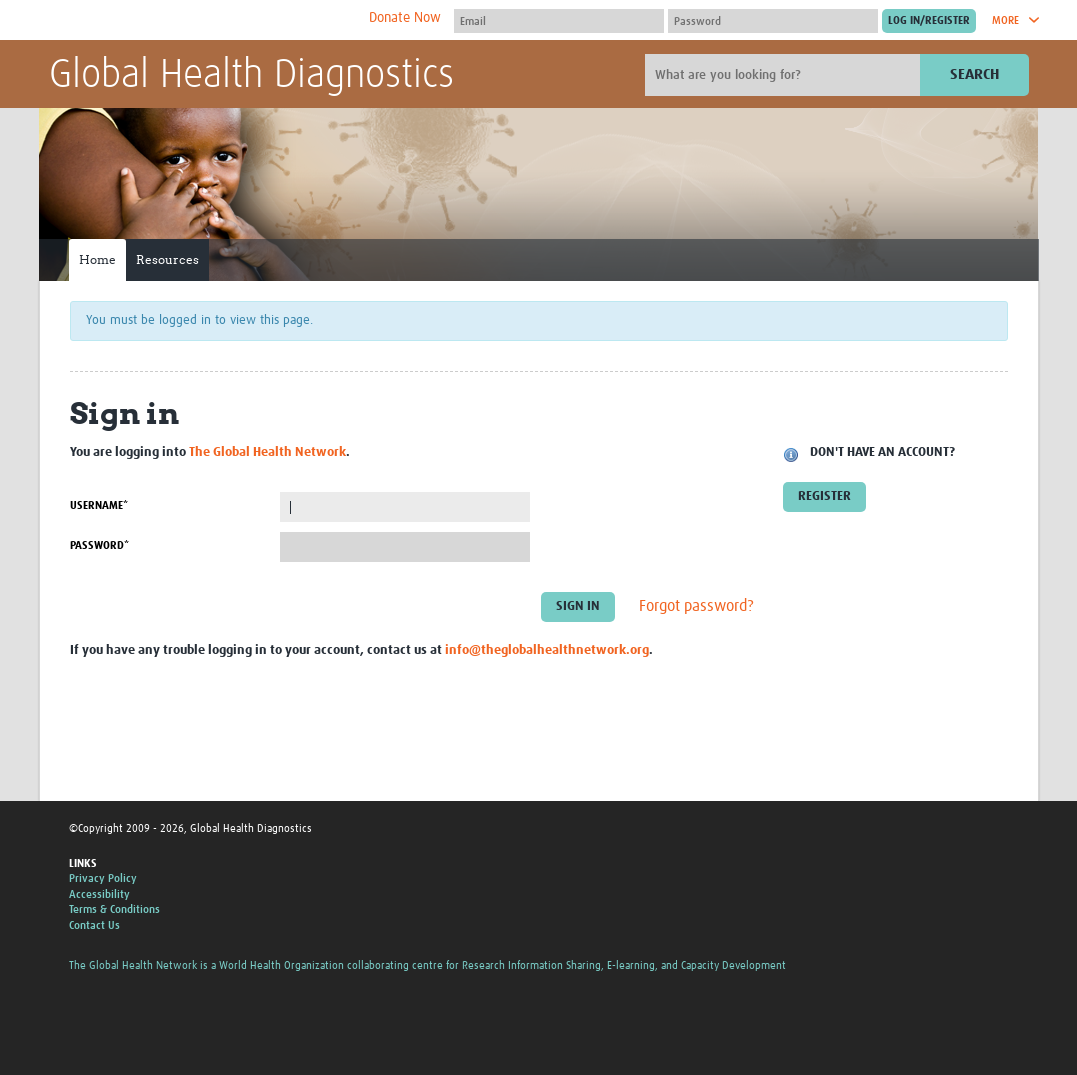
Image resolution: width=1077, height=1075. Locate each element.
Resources (167, 259)
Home (97, 259)
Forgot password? (696, 607)
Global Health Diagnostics (251, 76)
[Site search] (785, 75)
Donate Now (405, 18)
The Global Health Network (198, 20)
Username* (99, 505)
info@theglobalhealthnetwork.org (547, 650)
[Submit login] (929, 21)
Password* (99, 545)
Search (974, 74)
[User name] (559, 21)
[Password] (773, 21)
